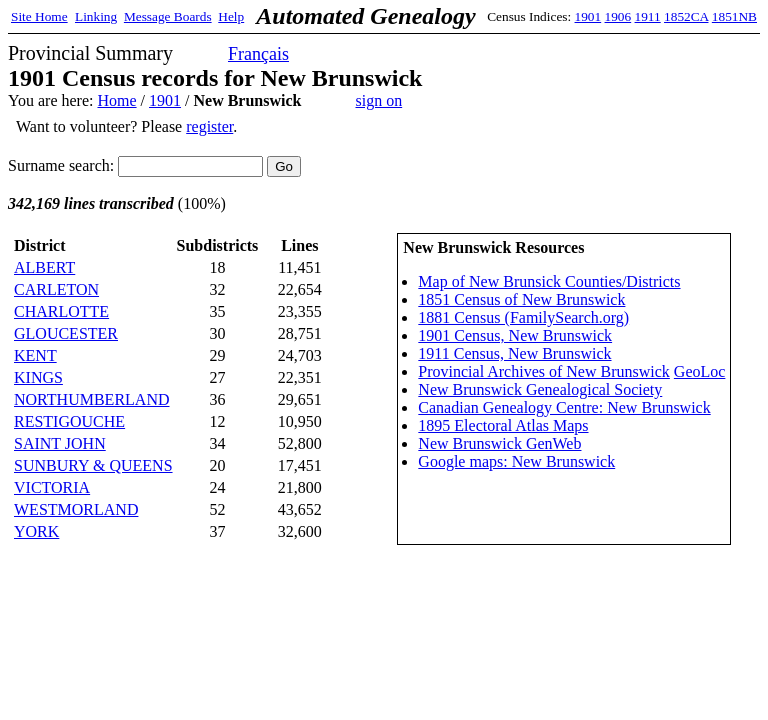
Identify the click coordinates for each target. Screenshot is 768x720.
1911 (648, 16)
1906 (618, 16)
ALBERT (44, 267)
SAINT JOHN (60, 443)
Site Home (39, 16)
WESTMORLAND (76, 509)
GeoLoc (700, 371)
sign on (379, 100)
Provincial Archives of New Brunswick (544, 371)
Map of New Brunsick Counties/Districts (549, 281)
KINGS (38, 377)
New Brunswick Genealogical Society (540, 389)
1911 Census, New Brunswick (514, 353)
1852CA (686, 16)
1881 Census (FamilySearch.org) (523, 317)
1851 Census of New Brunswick (521, 299)
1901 (588, 16)
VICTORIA (52, 487)
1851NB (734, 16)
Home (116, 100)
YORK (36, 531)
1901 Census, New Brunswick (515, 335)
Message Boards (168, 16)
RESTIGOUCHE (69, 421)
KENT (35, 355)
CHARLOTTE (61, 311)
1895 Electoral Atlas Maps (503, 425)
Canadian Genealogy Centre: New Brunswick (564, 407)
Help (231, 16)
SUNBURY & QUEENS (93, 465)
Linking (96, 16)
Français (258, 54)
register (209, 126)
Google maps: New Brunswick (516, 461)
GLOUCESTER (66, 333)
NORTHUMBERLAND (91, 399)
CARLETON (56, 289)
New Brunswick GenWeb (499, 443)
